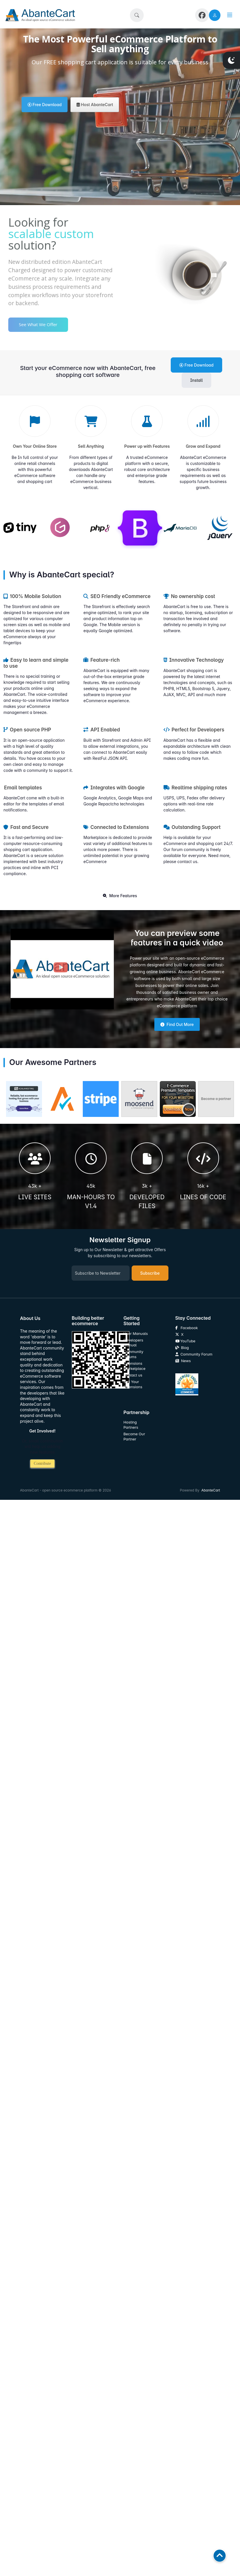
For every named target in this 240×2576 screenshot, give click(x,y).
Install (196, 380)
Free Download (45, 104)
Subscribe (150, 1273)
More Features (120, 895)
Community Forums (133, 1354)
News (183, 1361)
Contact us (133, 1375)
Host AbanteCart (94, 104)
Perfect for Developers (194, 730)
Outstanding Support (192, 827)
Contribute (42, 1463)
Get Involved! (42, 1430)
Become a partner (216, 1099)
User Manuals (136, 1333)
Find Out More (177, 1024)
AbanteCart (210, 1490)
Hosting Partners (131, 1425)
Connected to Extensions (116, 827)
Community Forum (194, 1354)
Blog (182, 1348)
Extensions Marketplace (134, 1366)
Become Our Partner (134, 1436)
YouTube (185, 1341)
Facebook (186, 1328)
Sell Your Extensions (133, 1384)
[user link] (214, 15)
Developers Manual (133, 1343)
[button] (137, 15)
